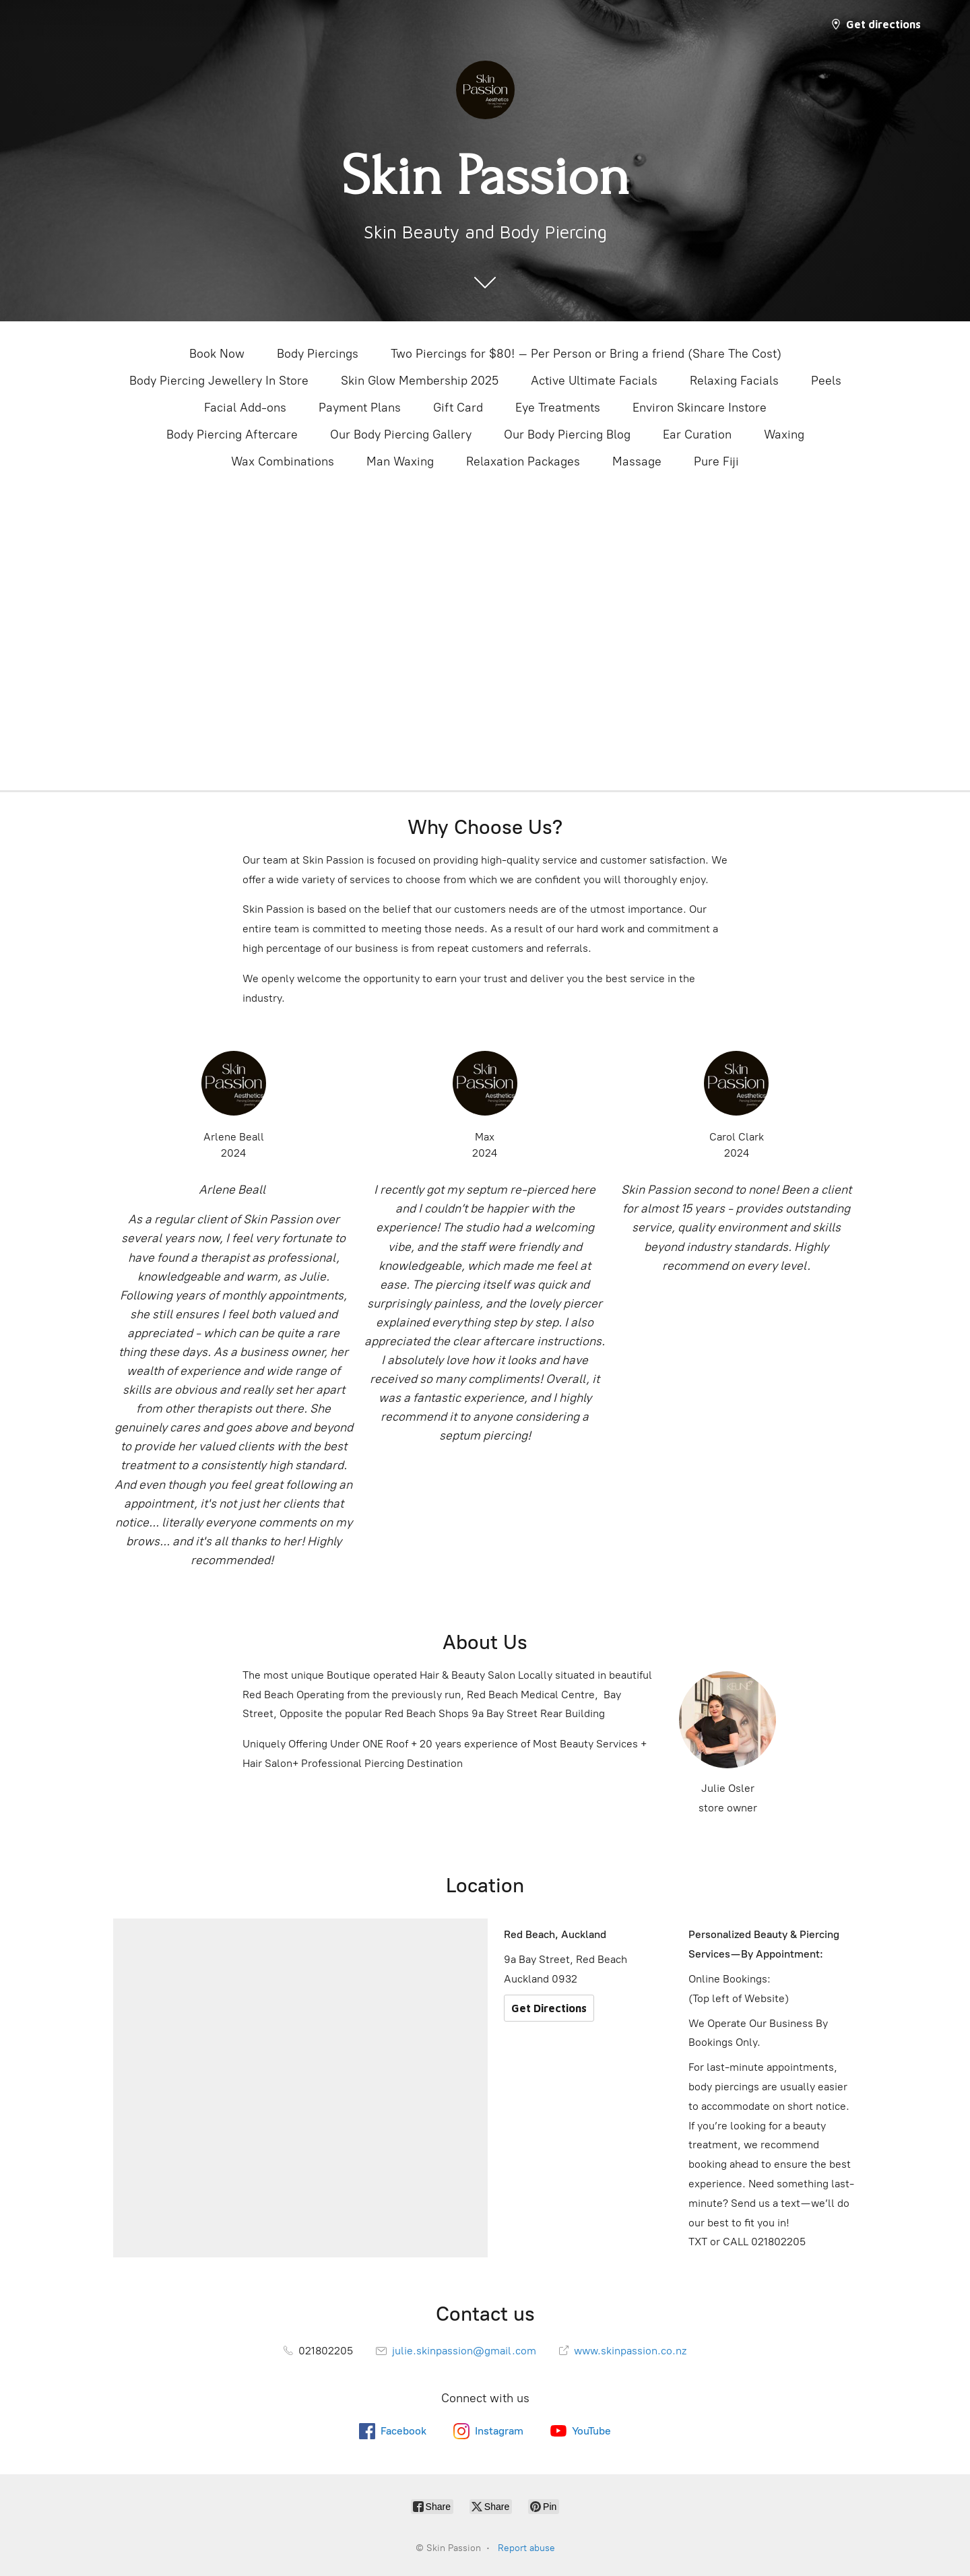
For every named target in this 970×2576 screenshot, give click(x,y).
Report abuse (526, 2548)
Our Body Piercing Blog (567, 434)
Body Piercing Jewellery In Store (219, 380)
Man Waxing (400, 461)
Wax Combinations (282, 461)
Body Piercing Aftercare (232, 434)
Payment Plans (360, 407)
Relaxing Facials (734, 380)
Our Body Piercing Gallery (401, 434)
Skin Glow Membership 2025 (419, 380)
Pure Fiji (716, 461)
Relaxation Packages (523, 461)
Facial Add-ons (245, 407)
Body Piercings (317, 353)
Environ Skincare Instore (700, 407)
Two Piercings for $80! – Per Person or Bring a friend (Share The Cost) (586, 353)
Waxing (784, 434)
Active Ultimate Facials (594, 380)
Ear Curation (697, 434)
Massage (636, 461)
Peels (826, 380)
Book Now (217, 353)
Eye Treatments (557, 407)
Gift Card (458, 407)
